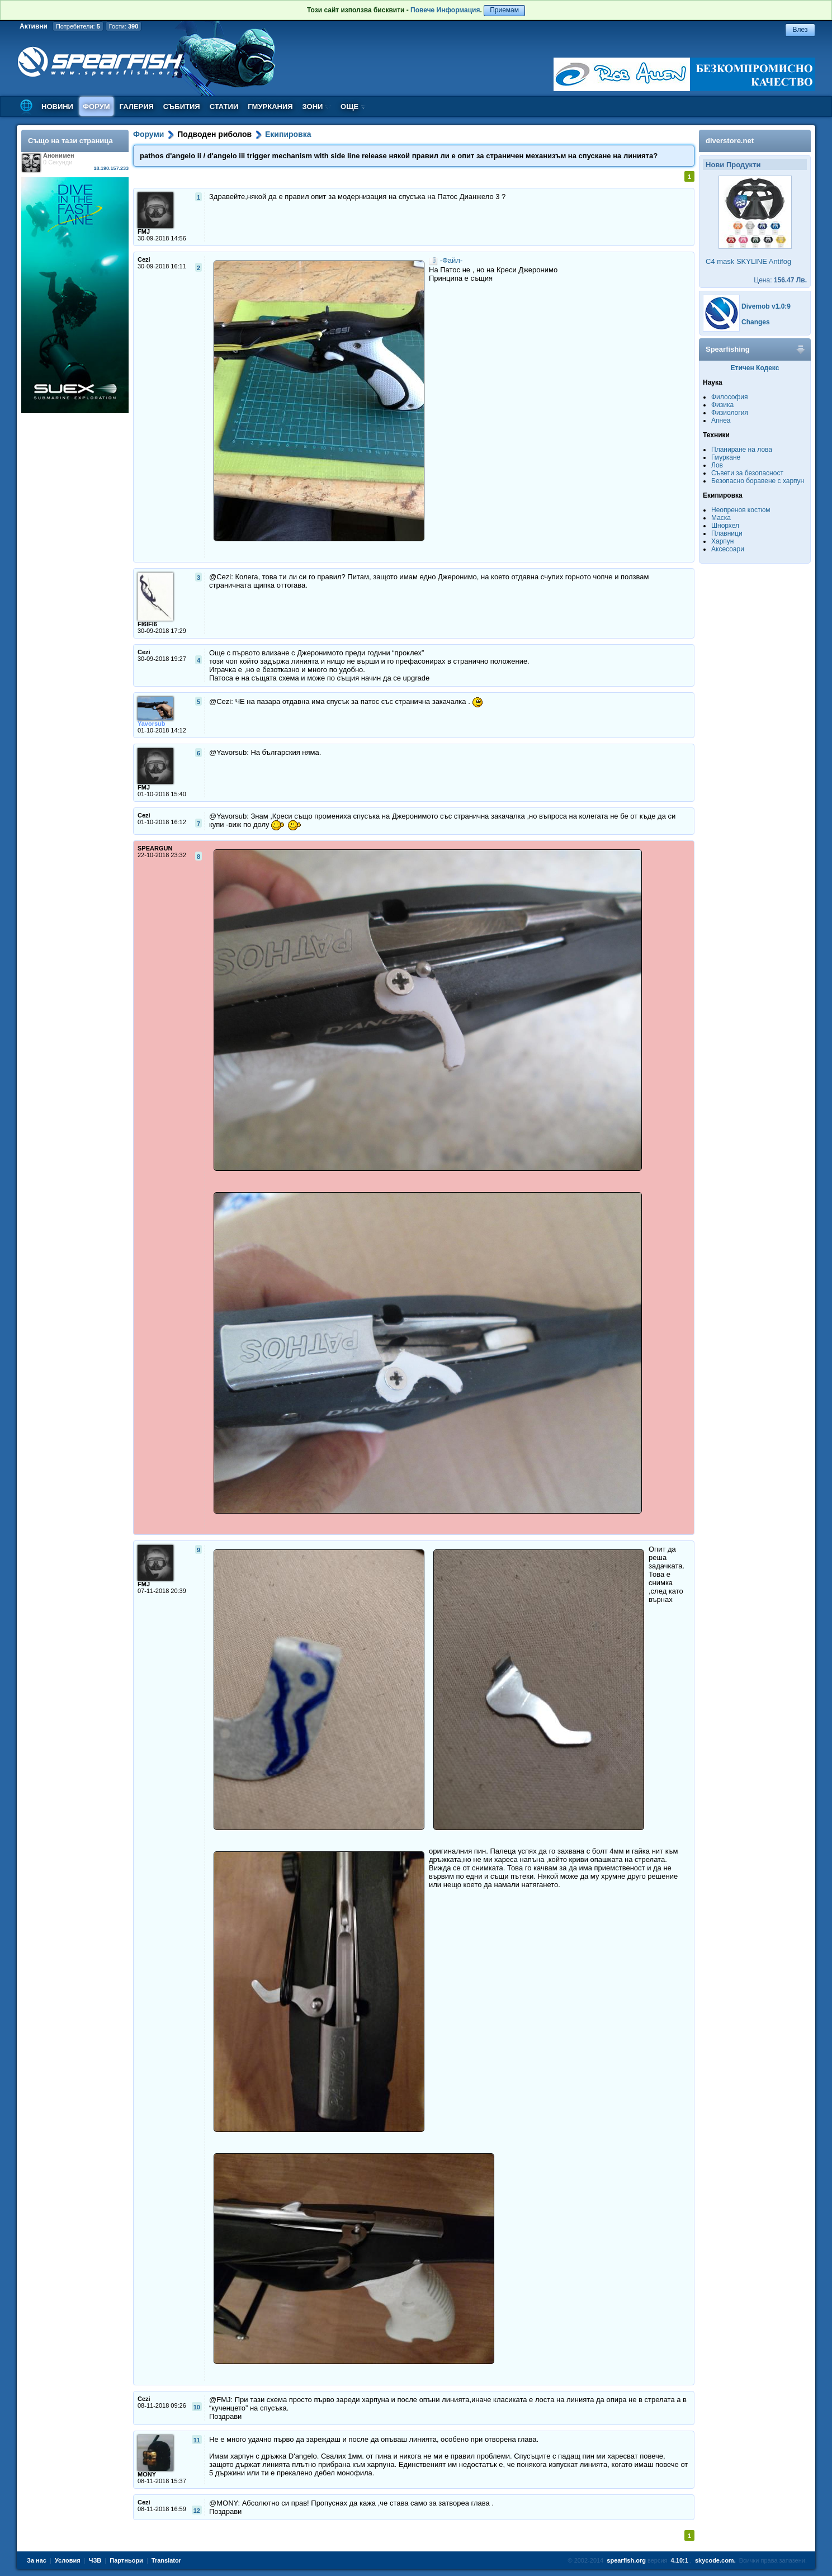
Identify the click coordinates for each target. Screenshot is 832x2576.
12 (196, 2510)
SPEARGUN (155, 848)
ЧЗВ (95, 2560)
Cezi (144, 259)
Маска (721, 518)
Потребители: (78, 26)
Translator (166, 2560)
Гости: (124, 26)
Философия (729, 397)
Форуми (148, 134)
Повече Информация (445, 10)
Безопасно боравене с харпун (757, 481)
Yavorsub (152, 723)
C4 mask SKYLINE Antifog (748, 261)
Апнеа (720, 420)
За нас (36, 2560)
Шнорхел (725, 526)
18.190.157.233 (111, 168)
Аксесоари (727, 549)
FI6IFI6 (147, 624)
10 (196, 2407)
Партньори (126, 2560)
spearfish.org (626, 2560)
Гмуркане (725, 457)
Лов (717, 465)
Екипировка (288, 134)
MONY (147, 2474)
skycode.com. (715, 2560)
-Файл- (451, 260)
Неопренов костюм (740, 510)
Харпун (722, 541)
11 (196, 2440)
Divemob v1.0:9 (766, 306)
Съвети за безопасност (747, 473)
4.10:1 (679, 2560)
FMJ (144, 231)
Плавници (727, 533)
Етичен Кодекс (755, 368)
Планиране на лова (741, 449)
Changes (755, 322)
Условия (68, 2560)
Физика (722, 405)
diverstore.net (730, 140)
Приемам (504, 10)
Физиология (729, 413)
